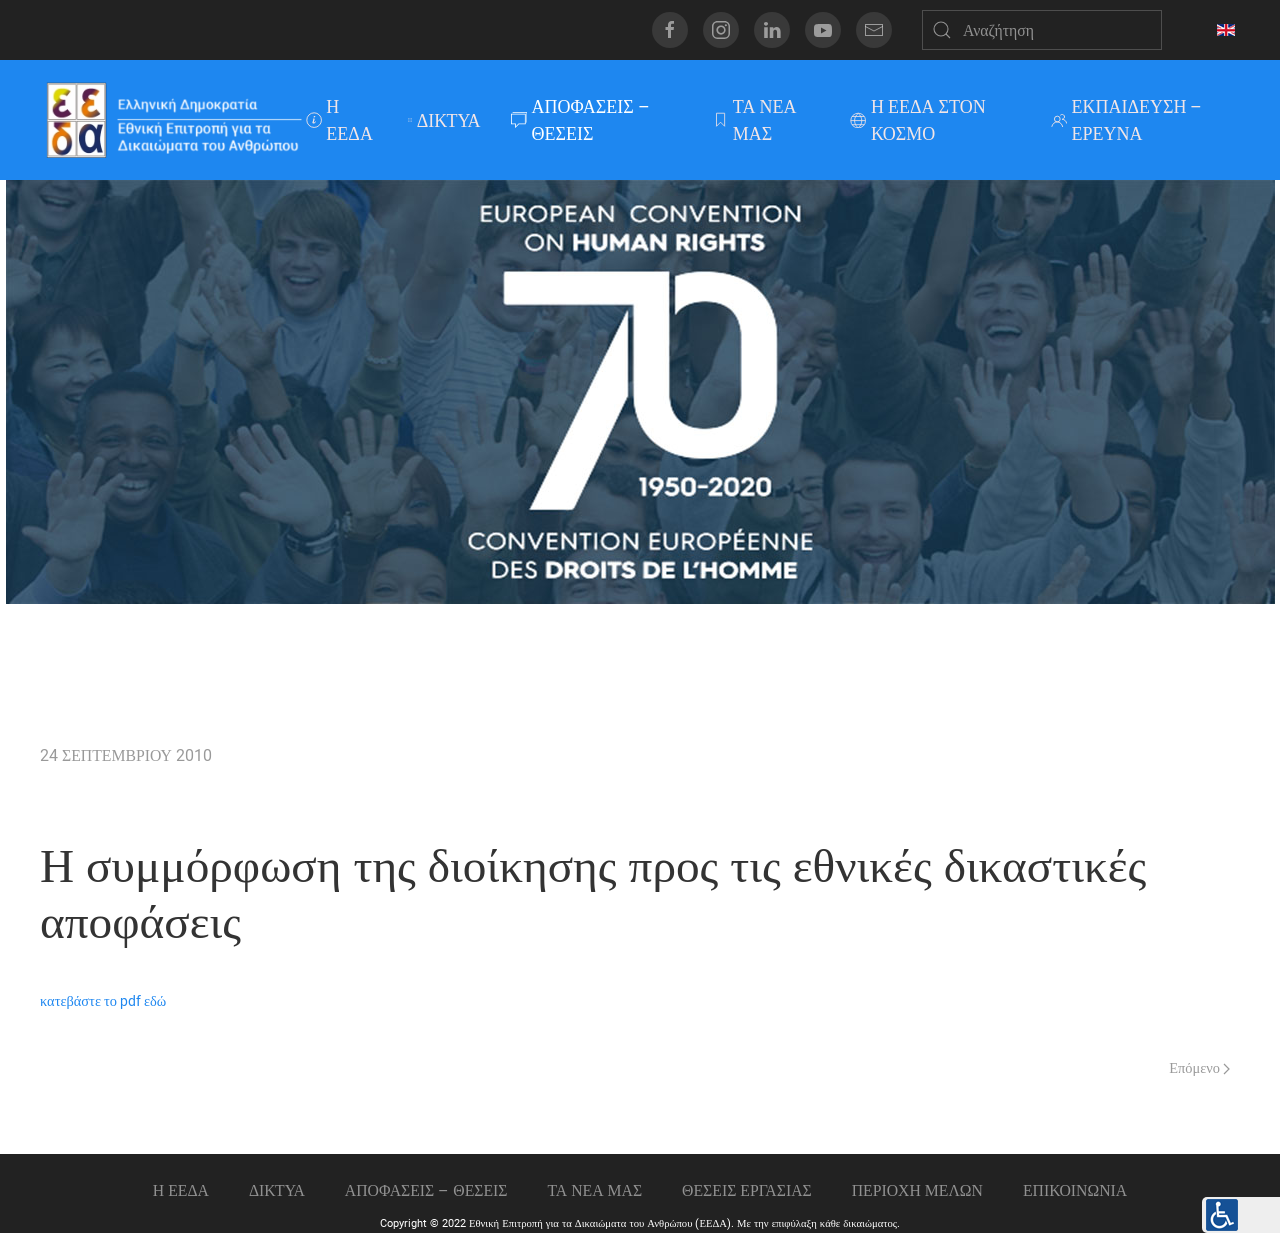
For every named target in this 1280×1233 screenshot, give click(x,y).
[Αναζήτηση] (1042, 30)
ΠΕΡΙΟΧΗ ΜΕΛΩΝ (917, 1190)
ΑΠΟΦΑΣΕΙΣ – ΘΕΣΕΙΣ (580, 120)
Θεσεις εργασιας (747, 1190)
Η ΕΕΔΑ (339, 120)
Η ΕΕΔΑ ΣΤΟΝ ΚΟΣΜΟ (918, 120)
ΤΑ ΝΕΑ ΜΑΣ (754, 120)
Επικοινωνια (1075, 1190)
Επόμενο (1199, 1068)
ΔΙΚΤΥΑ (444, 120)
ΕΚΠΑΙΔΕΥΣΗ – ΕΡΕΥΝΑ (1127, 120)
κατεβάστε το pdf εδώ (103, 1001)
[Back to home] (173, 120)
